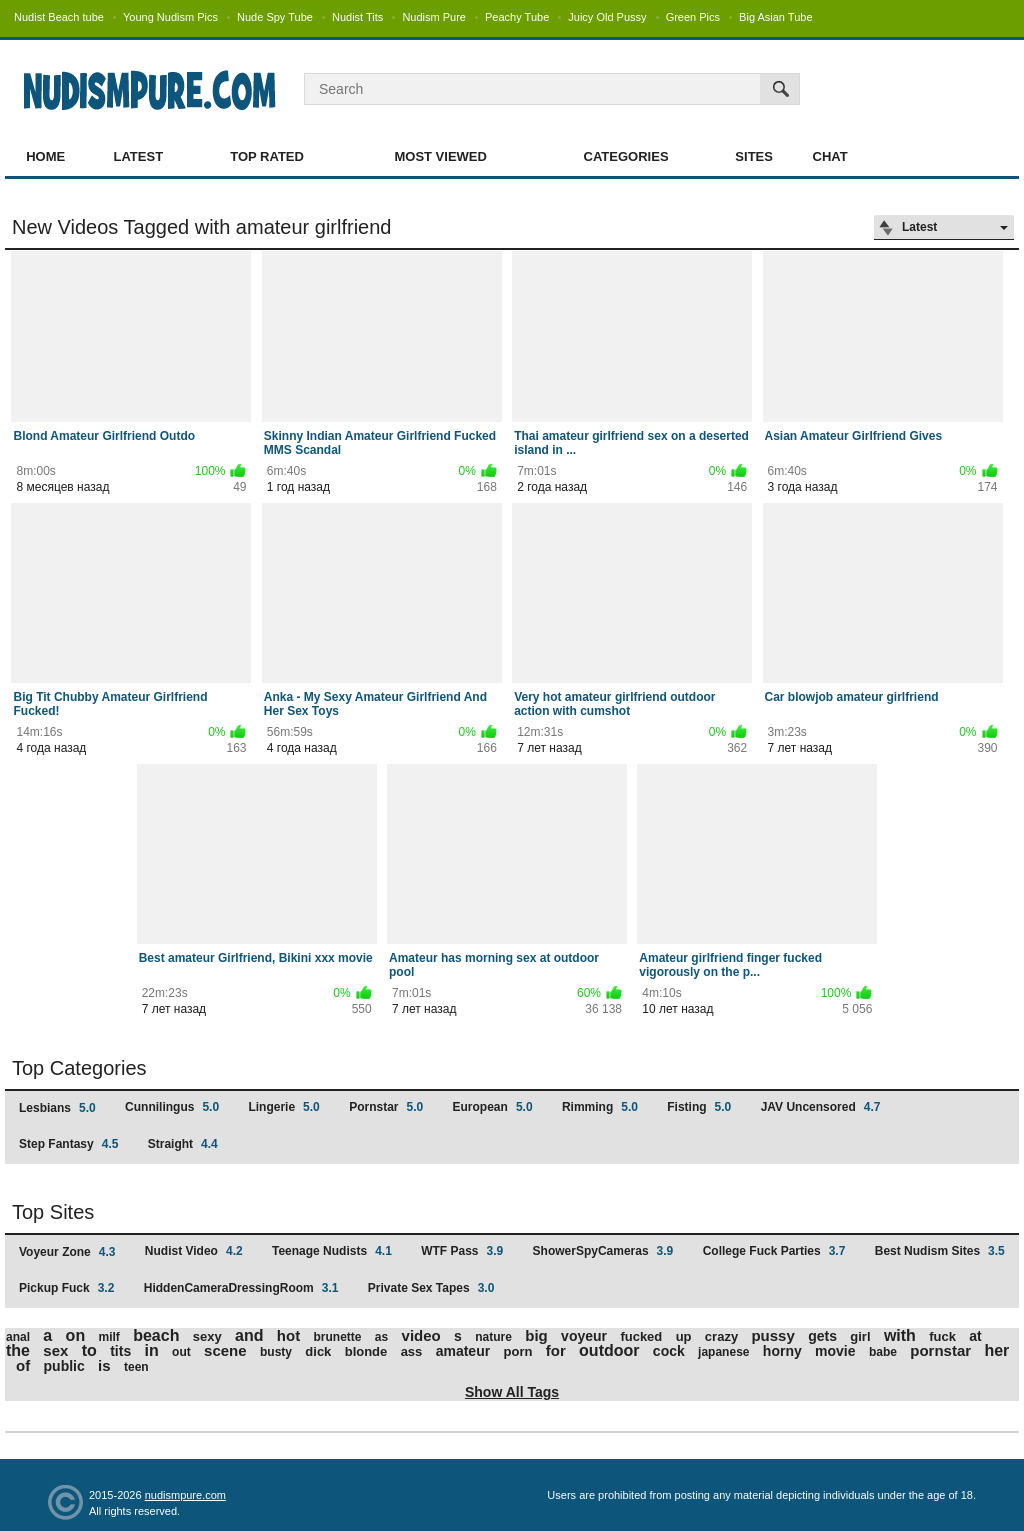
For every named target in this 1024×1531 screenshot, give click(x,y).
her (996, 1350)
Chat (830, 156)
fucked (641, 1336)
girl (860, 1336)
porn (518, 1351)
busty (276, 1352)
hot (288, 1335)
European (493, 1107)
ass (412, 1351)
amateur (463, 1351)
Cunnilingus (172, 1107)
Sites (754, 156)
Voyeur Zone (67, 1252)
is (104, 1365)
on (76, 1335)
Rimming (600, 1107)
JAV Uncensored (821, 1107)
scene (225, 1350)
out (181, 1352)
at (975, 1336)
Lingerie (283, 1107)
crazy (721, 1336)
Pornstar (386, 1107)
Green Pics (693, 17)
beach (156, 1335)
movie (835, 1351)
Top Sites (53, 1212)
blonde (366, 1351)
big (536, 1335)
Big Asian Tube (775, 17)
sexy (207, 1336)
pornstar (940, 1350)
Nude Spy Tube (275, 17)
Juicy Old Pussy (607, 17)
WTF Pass (462, 1251)
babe (883, 1352)
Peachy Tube (517, 17)
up (684, 1336)
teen (136, 1367)
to (89, 1350)
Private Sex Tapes (431, 1288)
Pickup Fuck (66, 1288)
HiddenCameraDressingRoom (241, 1288)
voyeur (584, 1336)
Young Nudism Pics (170, 17)
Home (45, 156)
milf (109, 1337)
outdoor (609, 1350)
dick (318, 1351)
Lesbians (57, 1108)
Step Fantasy (68, 1144)
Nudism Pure (434, 17)
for (556, 1350)
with (900, 1335)
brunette (338, 1337)
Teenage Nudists (332, 1251)
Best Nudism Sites (940, 1251)
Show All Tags (512, 1392)
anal (18, 1337)
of (23, 1365)
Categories (626, 156)
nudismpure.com (185, 1495)
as (381, 1337)
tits (120, 1351)
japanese (723, 1352)
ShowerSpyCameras (603, 1251)
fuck (942, 1336)
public (64, 1366)
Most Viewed (440, 156)
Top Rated (267, 156)
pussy (772, 1335)
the (18, 1350)
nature (493, 1337)
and (249, 1335)
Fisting (699, 1107)
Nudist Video (194, 1251)
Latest (139, 156)
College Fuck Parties (774, 1251)
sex (55, 1350)
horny (782, 1351)
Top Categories (79, 1068)
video (421, 1335)
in (152, 1350)
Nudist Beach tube (59, 17)
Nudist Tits (357, 17)
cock (669, 1351)
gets (822, 1336)
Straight (183, 1144)
